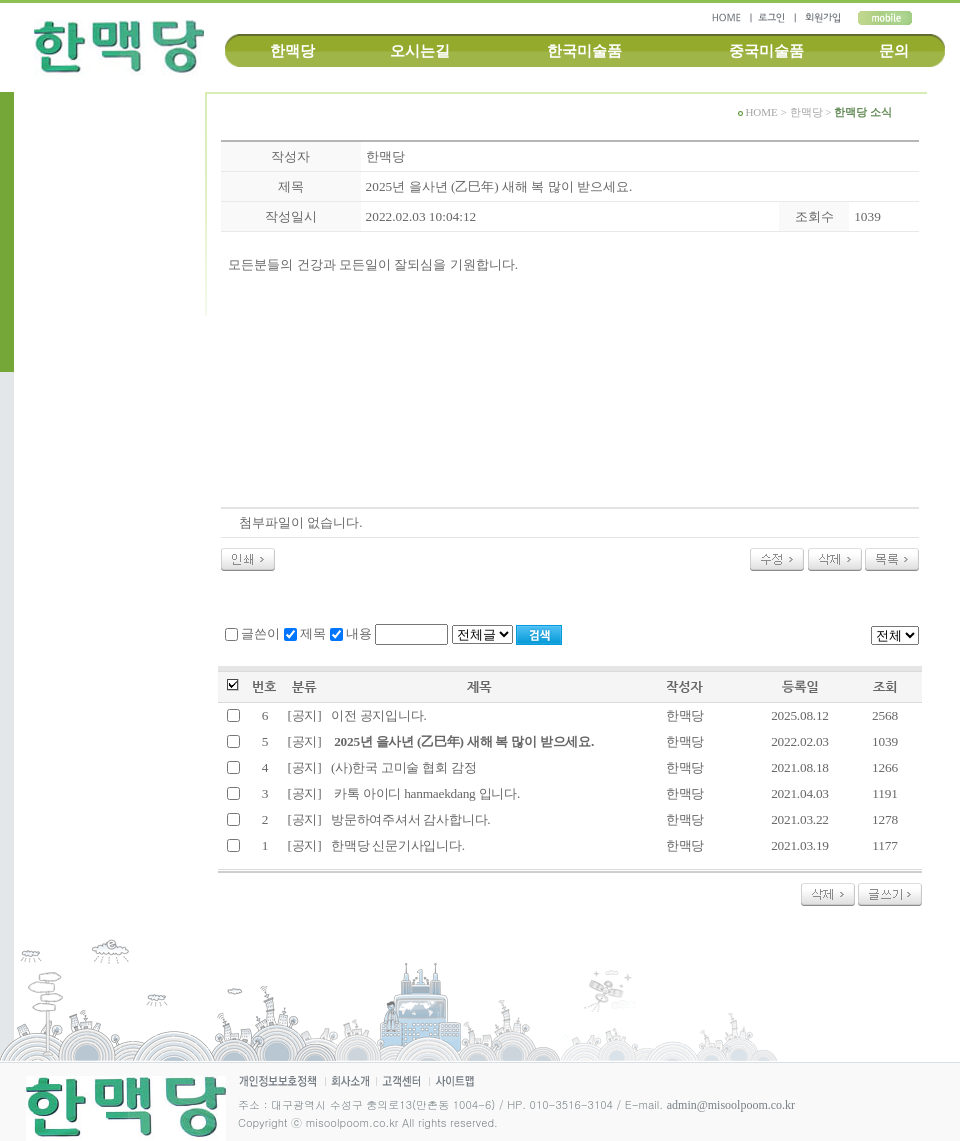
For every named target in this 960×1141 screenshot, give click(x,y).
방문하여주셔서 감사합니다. (409, 819)
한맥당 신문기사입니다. (396, 845)
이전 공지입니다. (377, 715)
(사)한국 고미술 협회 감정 (402, 767)
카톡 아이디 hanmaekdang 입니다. (424, 793)
